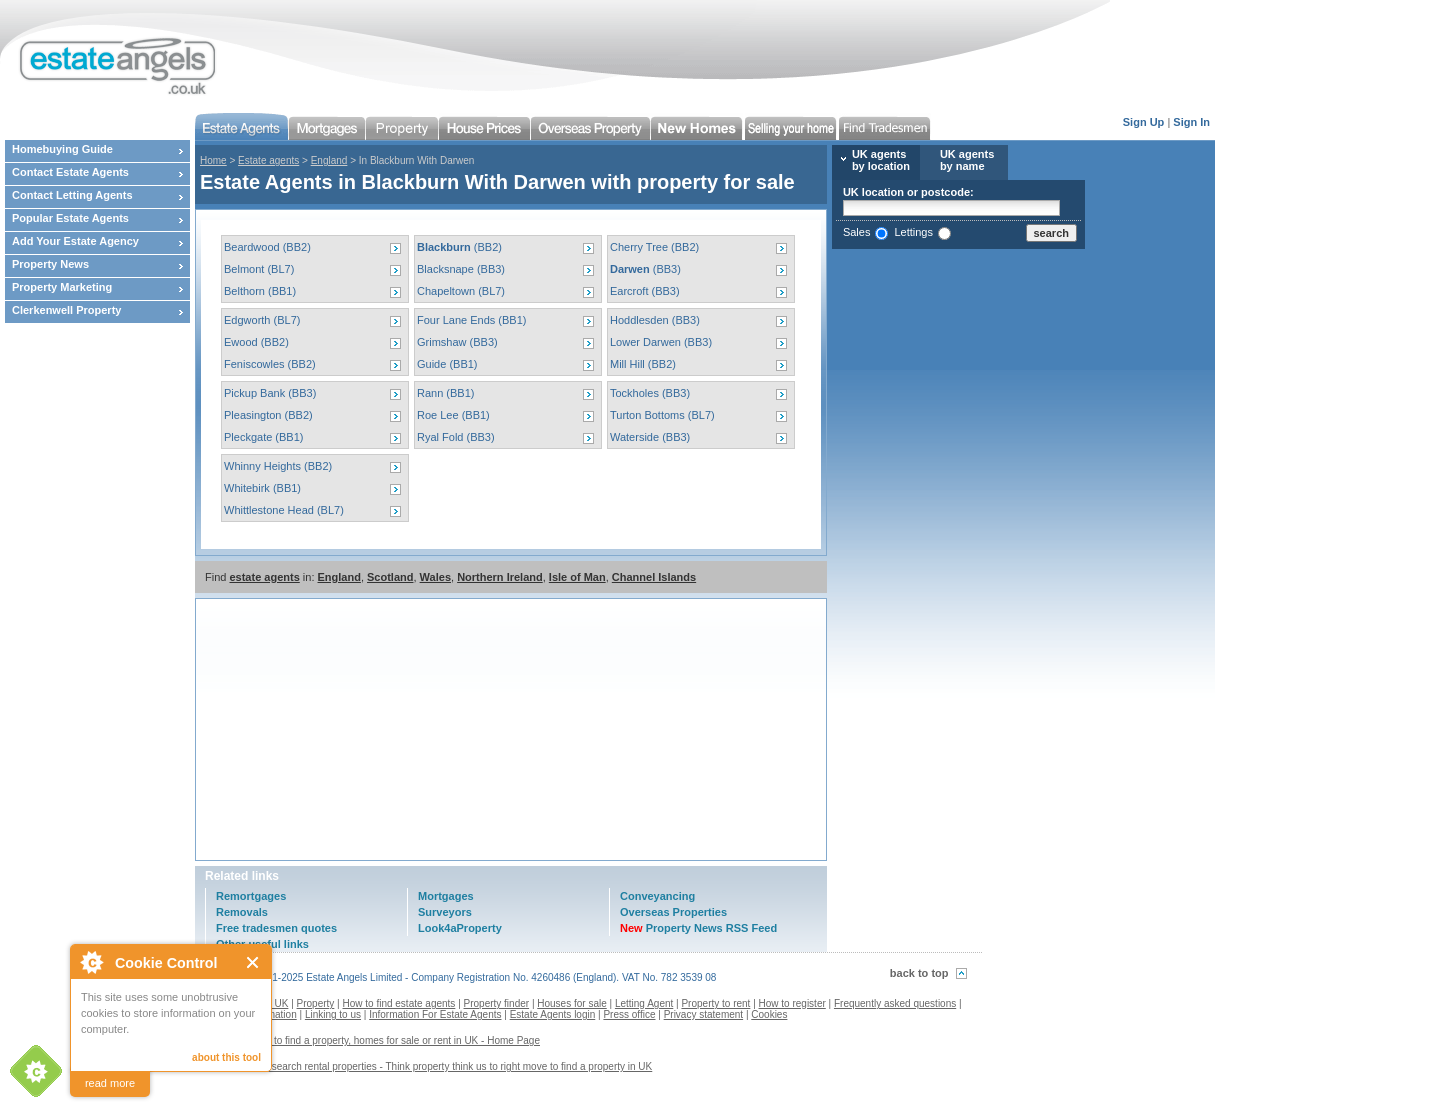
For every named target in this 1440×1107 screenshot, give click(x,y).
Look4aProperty (460, 928)
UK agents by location (881, 160)
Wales (435, 577)
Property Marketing (62, 287)
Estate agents (268, 160)
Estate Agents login (553, 1014)
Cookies (769, 1014)
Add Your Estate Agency (75, 241)
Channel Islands (654, 577)
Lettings (913, 232)
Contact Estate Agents (70, 172)
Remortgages (251, 896)
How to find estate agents (399, 1003)
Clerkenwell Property (66, 310)
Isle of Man (577, 577)
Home (213, 160)
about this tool (226, 1057)
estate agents (264, 577)
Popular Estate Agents (70, 218)
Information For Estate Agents (435, 1014)
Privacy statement (703, 1014)
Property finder (497, 1003)
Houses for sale (571, 1003)
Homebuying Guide (62, 149)
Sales (857, 232)
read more (110, 1083)
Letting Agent (644, 1003)
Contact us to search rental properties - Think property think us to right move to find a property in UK (431, 1066)
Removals (242, 912)
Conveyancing (657, 896)
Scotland (390, 577)
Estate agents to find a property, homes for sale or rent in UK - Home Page (375, 1040)
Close (253, 962)
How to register (792, 1003)
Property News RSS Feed (698, 928)
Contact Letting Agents (72, 195)
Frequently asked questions (895, 1003)
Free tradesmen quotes (276, 928)
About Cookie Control (91, 962)
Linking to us (333, 1014)
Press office (629, 1014)
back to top (919, 973)
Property (316, 1003)
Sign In (1191, 122)
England (329, 160)
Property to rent (715, 1003)
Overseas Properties (673, 912)
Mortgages (446, 896)
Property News (50, 264)
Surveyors (445, 912)
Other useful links (262, 944)
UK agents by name (967, 160)
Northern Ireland (500, 577)
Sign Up (1144, 122)
